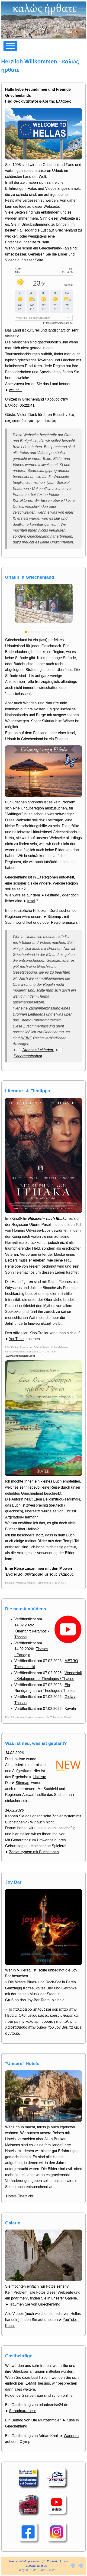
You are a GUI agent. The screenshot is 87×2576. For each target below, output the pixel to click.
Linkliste (39, 1777)
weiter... (15, 390)
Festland (52, 895)
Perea (26, 1970)
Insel (31, 901)
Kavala (70, 1709)
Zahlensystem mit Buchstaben (34, 1852)
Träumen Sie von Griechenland (34, 2304)
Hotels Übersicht (19, 2196)
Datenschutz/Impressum (24, 2561)
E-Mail (31, 2383)
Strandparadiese (22, 2411)
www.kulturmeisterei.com (20, 1355)
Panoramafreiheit (28, 1056)
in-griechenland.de (47, 2563)
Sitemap (54, 917)
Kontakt (52, 2561)
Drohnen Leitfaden (38, 1050)
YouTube (16, 1339)
